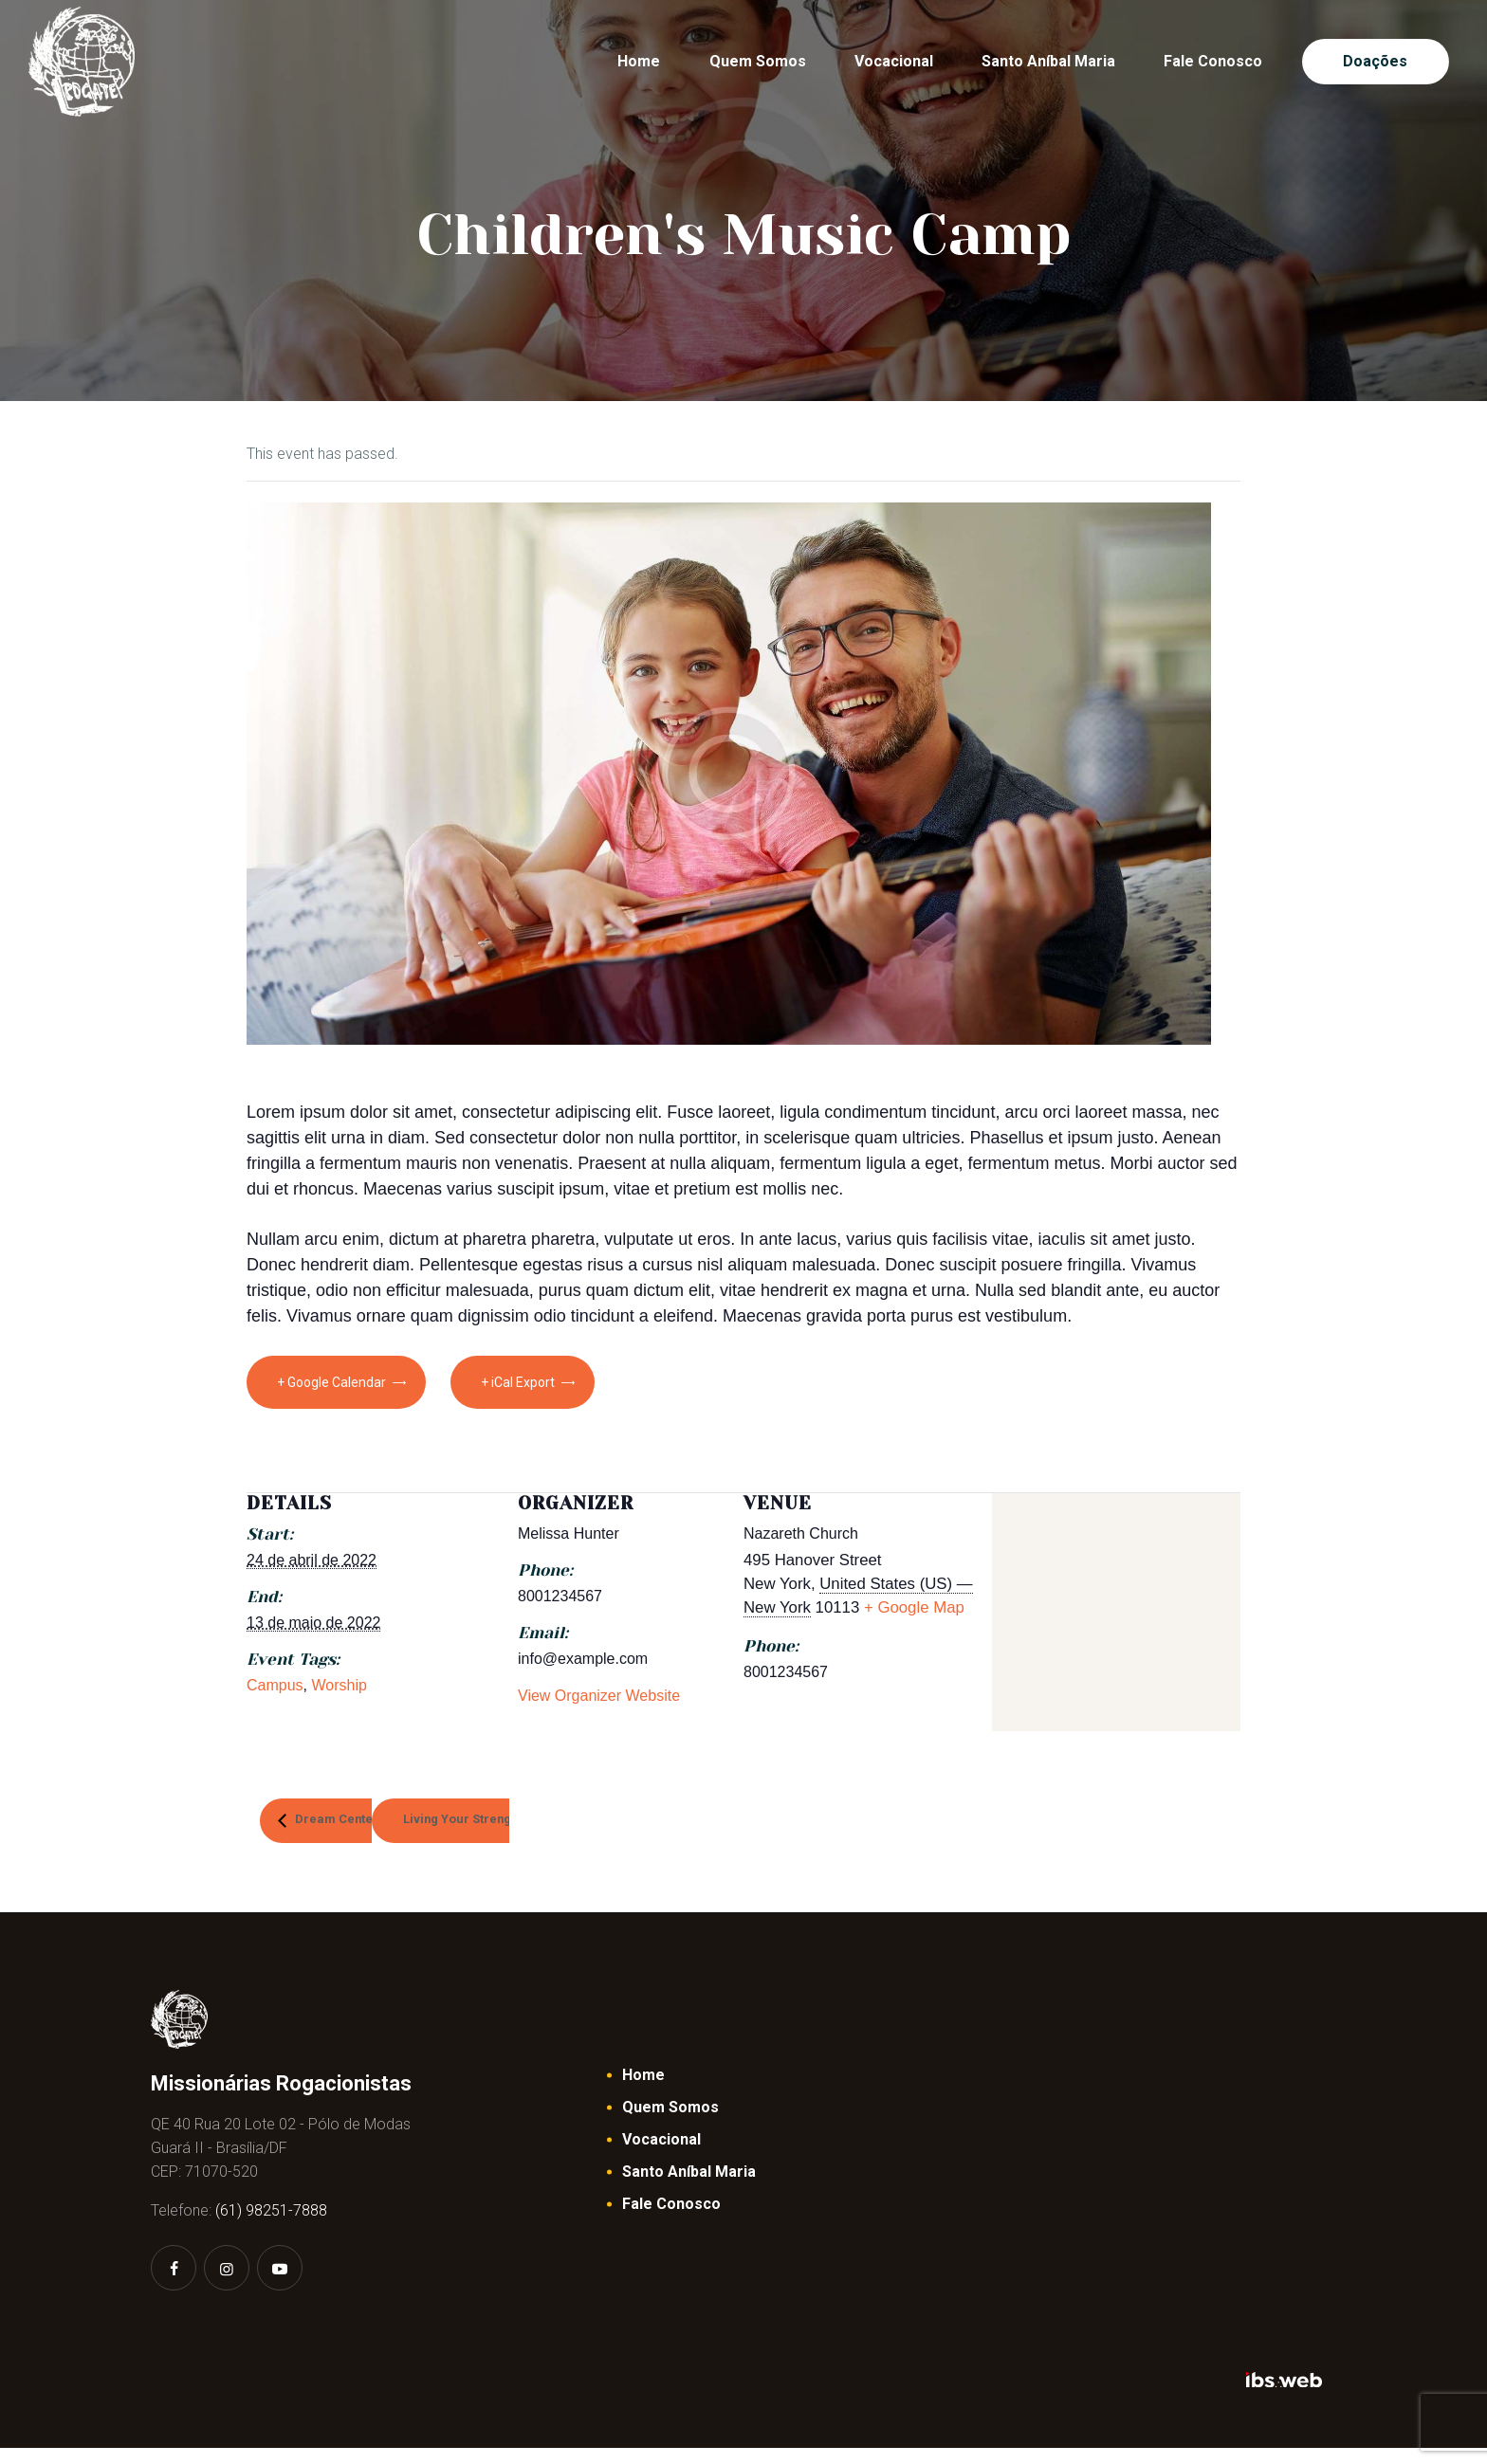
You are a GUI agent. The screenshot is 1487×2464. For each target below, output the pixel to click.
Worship (338, 1685)
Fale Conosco (671, 2219)
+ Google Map (914, 1607)
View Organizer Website (599, 1696)
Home (643, 2090)
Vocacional (661, 2154)
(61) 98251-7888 (271, 2227)
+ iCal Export (552, 1382)
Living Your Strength (570, 1826)
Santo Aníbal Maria (689, 2187)
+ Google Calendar (331, 1382)
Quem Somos (670, 2122)
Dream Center (385, 1826)
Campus (275, 1685)
